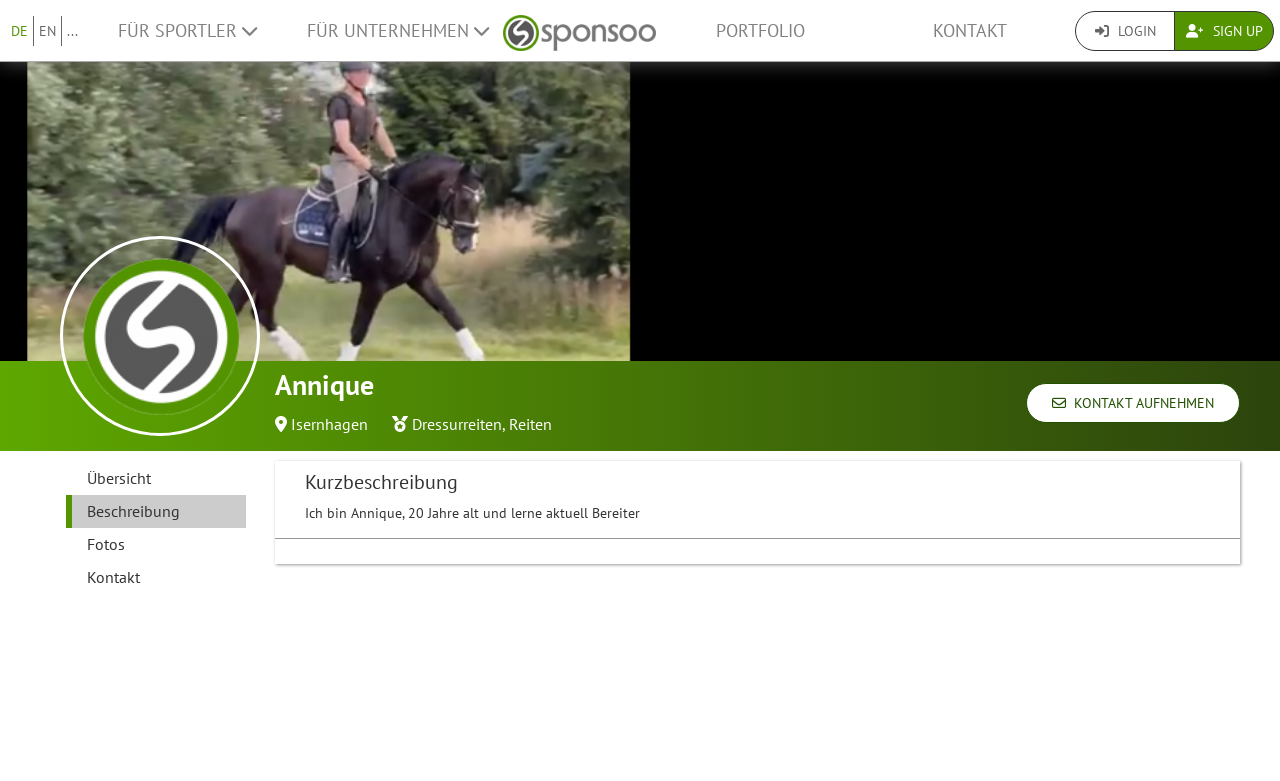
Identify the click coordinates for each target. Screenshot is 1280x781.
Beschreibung (133, 511)
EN (47, 31)
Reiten (530, 424)
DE (19, 31)
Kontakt (970, 30)
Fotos (106, 544)
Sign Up (1224, 31)
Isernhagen (329, 424)
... (72, 31)
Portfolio (760, 30)
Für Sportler (187, 30)
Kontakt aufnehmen (1133, 403)
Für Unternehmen (398, 30)
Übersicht (119, 478)
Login (1125, 31)
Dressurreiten (457, 424)
